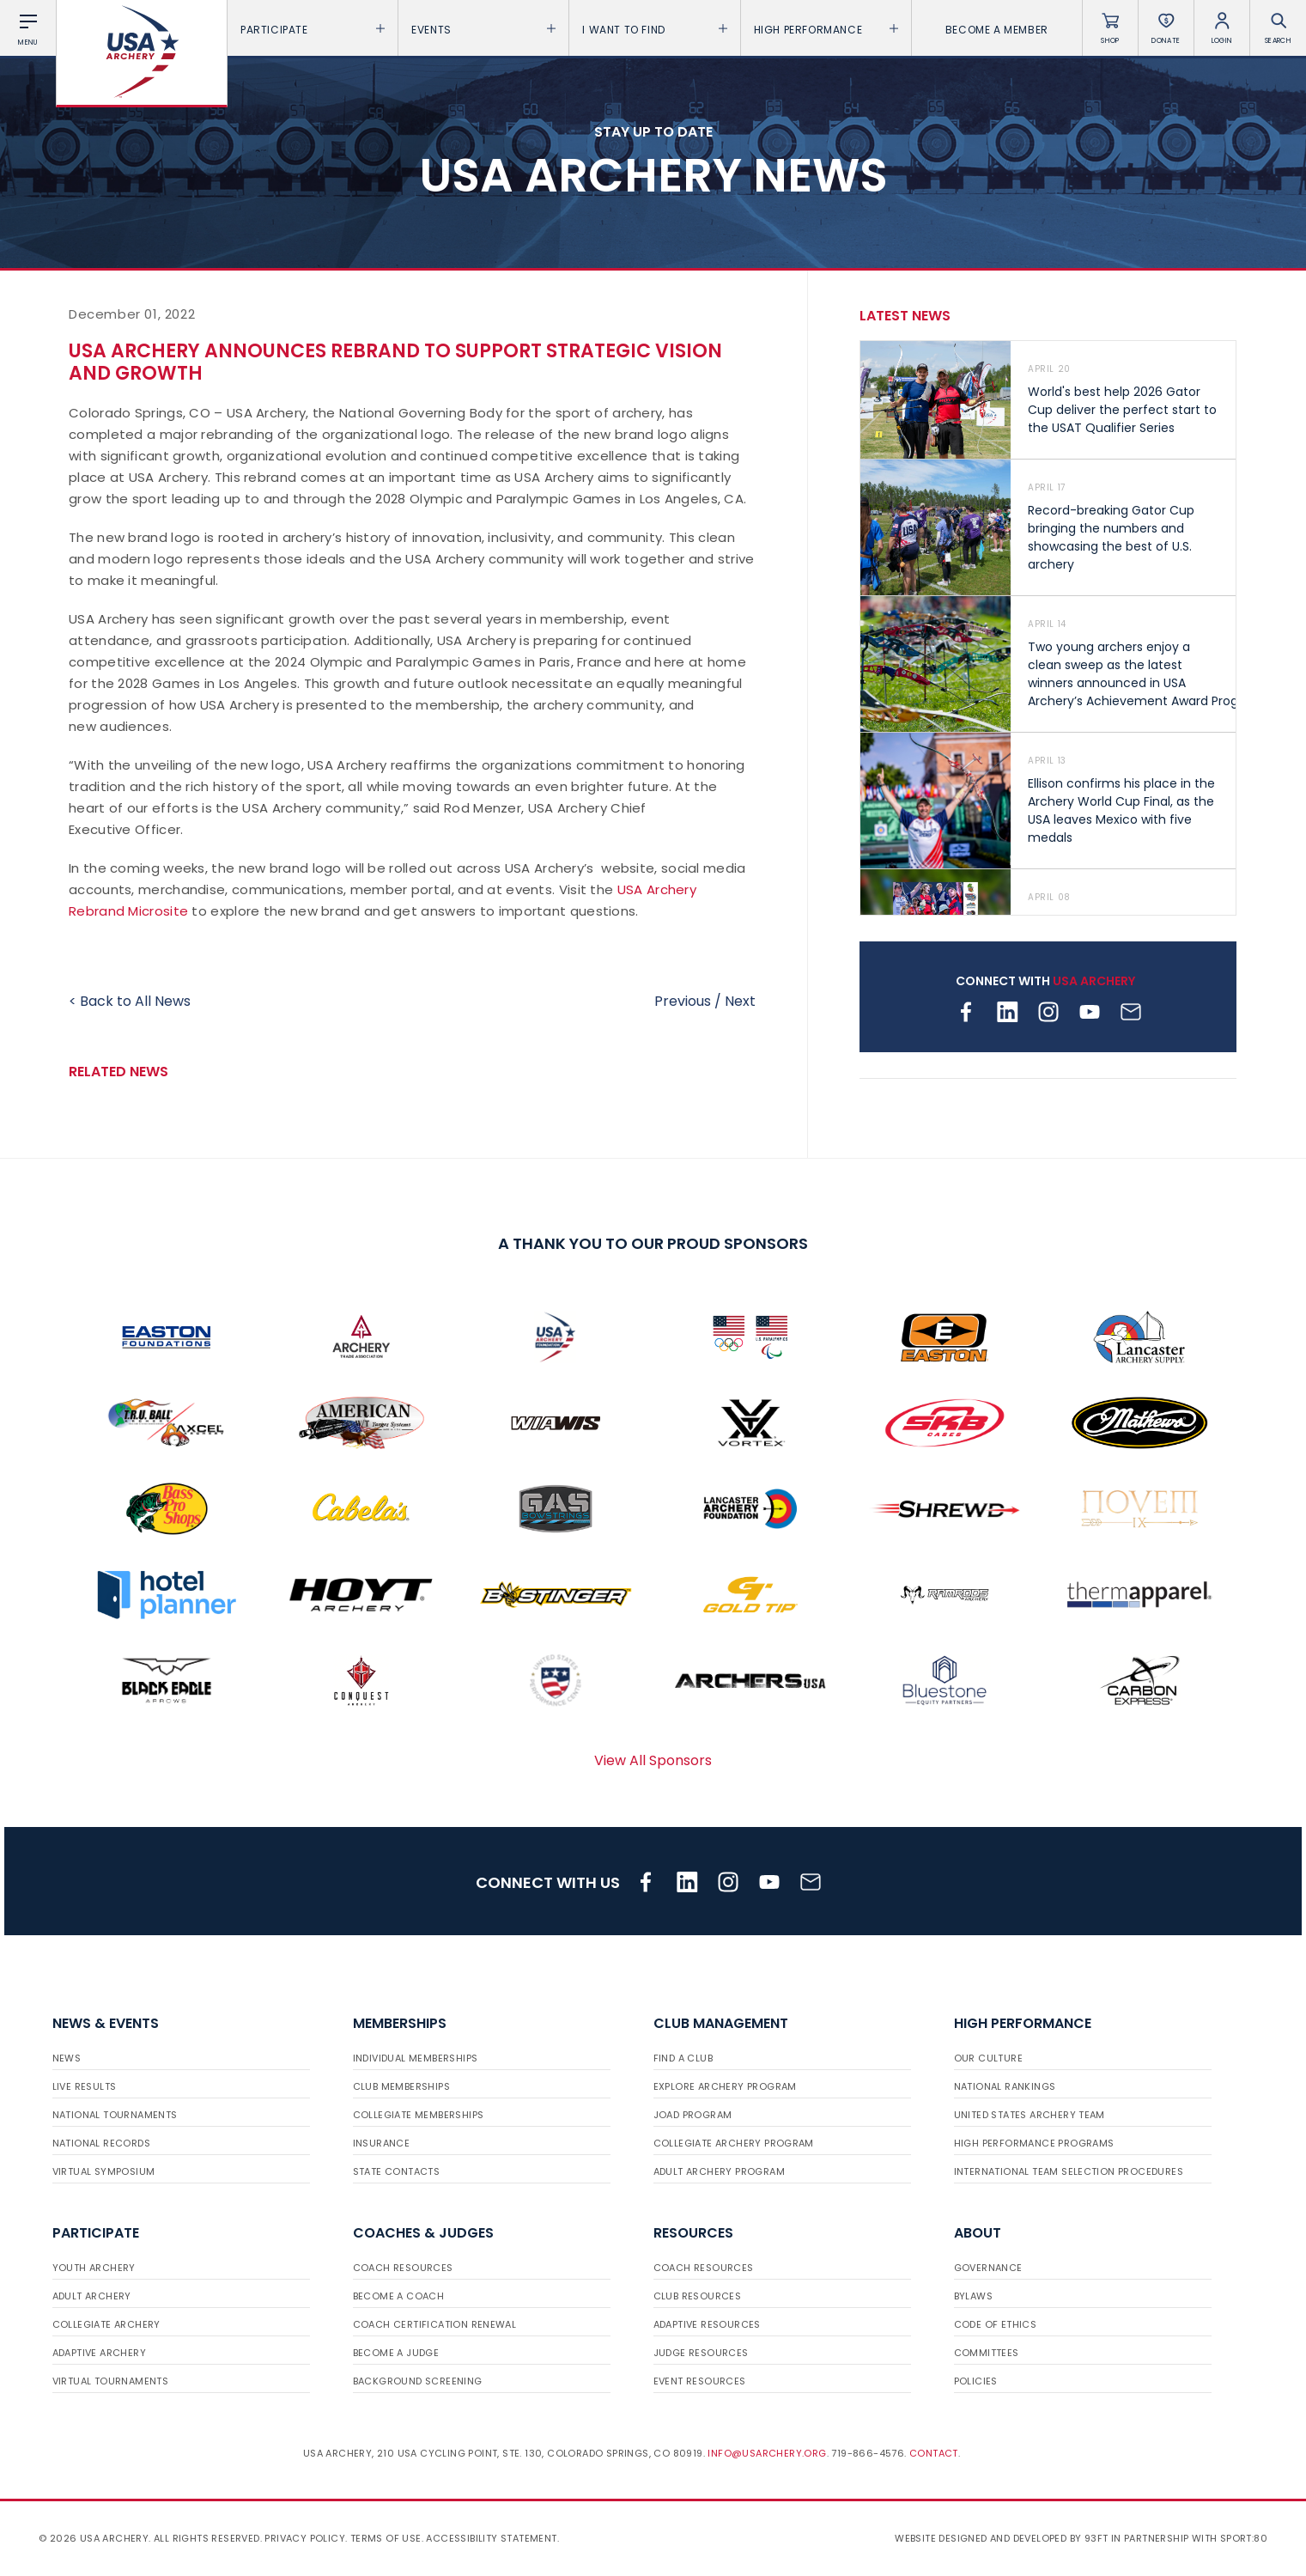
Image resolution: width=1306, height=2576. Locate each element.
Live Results (84, 2086)
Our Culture (988, 2058)
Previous (682, 1001)
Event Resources (699, 2381)
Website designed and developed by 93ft (1001, 2538)
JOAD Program (692, 2115)
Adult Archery (91, 2296)
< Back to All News (130, 1001)
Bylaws (973, 2296)
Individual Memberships (415, 2058)
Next (740, 1001)
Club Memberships (401, 2086)
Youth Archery (94, 2268)
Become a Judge (396, 2353)
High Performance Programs (1034, 2143)
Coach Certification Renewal (435, 2324)
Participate (312, 29)
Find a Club (683, 2058)
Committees (986, 2353)
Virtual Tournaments (110, 2381)
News (67, 2058)
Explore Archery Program (725, 2086)
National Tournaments (115, 2115)
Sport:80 (1243, 2538)
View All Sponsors (653, 1760)
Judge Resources (701, 2353)
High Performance (826, 29)
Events (483, 29)
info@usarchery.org (767, 2453)
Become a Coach (399, 2296)
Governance (988, 2268)
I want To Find (654, 29)
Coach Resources (403, 2268)
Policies (976, 2381)
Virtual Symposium (103, 2171)
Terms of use (386, 2538)
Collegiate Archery (106, 2324)
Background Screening (418, 2381)
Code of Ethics (995, 2324)
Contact (933, 2453)
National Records (101, 2143)
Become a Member (996, 29)
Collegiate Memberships (418, 2115)
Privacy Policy (304, 2538)
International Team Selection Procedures (1069, 2171)
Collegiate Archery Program (733, 2143)
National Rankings (1005, 2086)
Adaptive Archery (99, 2353)
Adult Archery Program (719, 2171)
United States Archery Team (1029, 2115)
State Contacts (396, 2171)
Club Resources (697, 2296)
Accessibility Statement (491, 2538)
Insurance (381, 2143)
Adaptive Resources (707, 2324)
